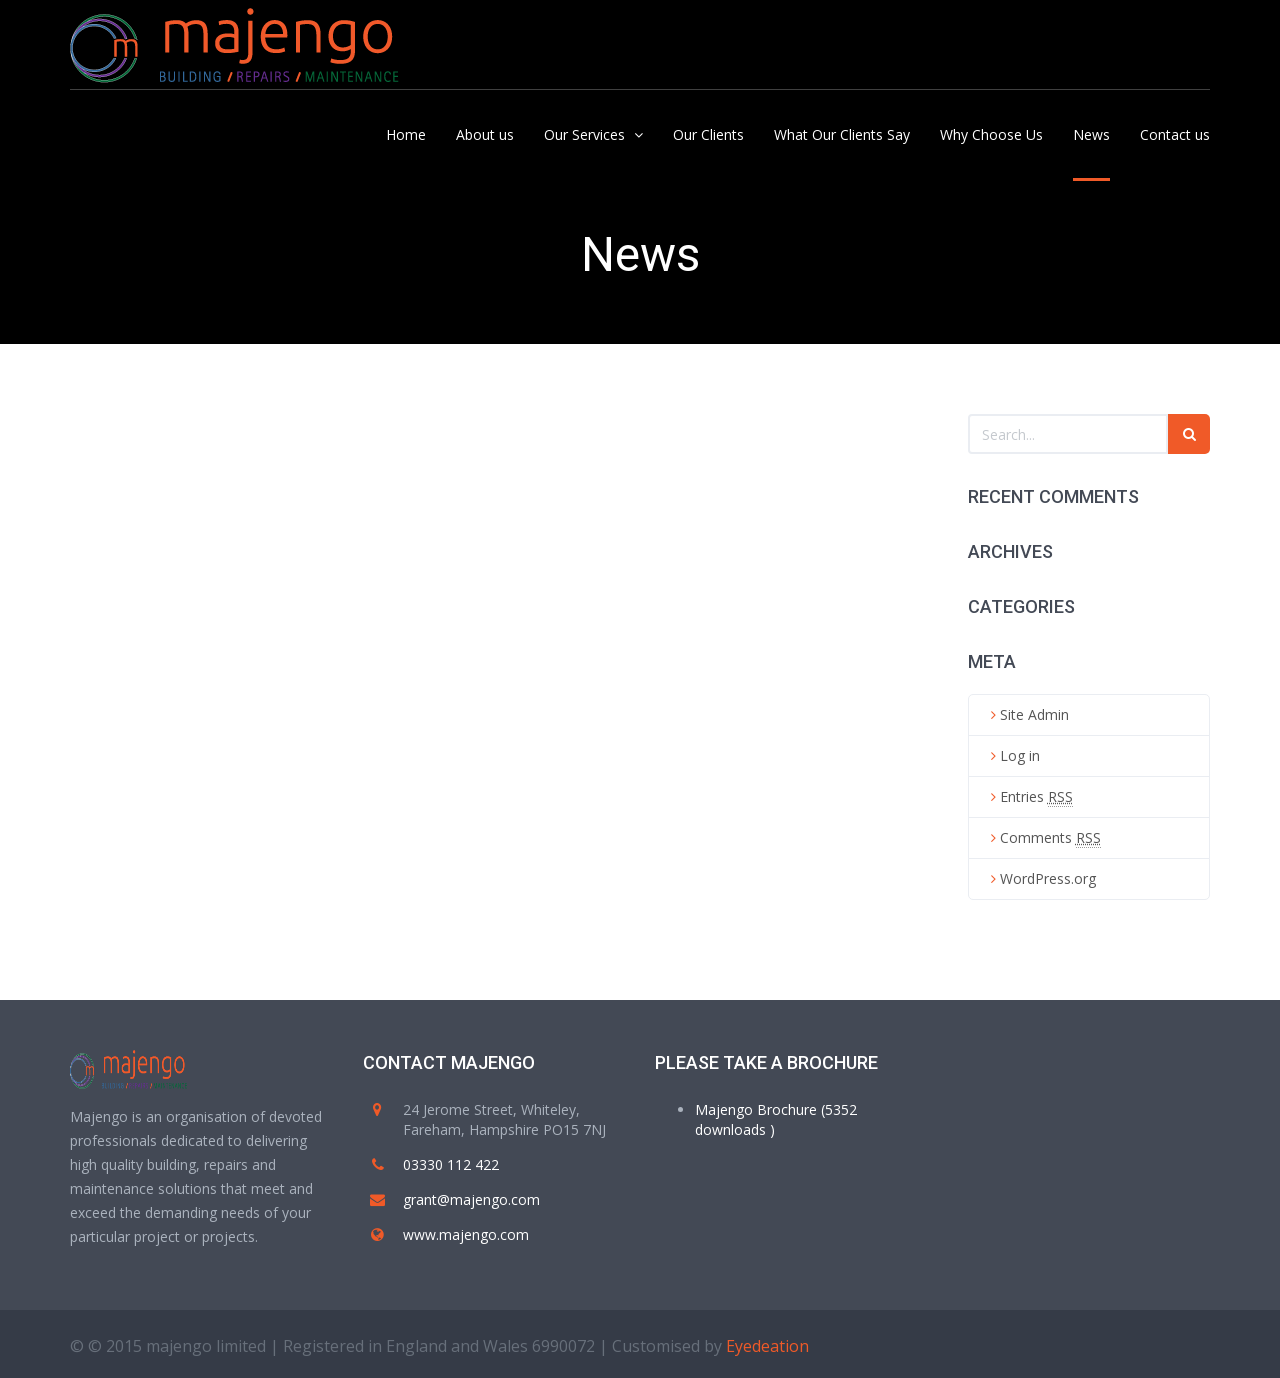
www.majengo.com (466, 1234)
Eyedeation (767, 1346)
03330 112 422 (451, 1164)
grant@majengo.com (471, 1199)
